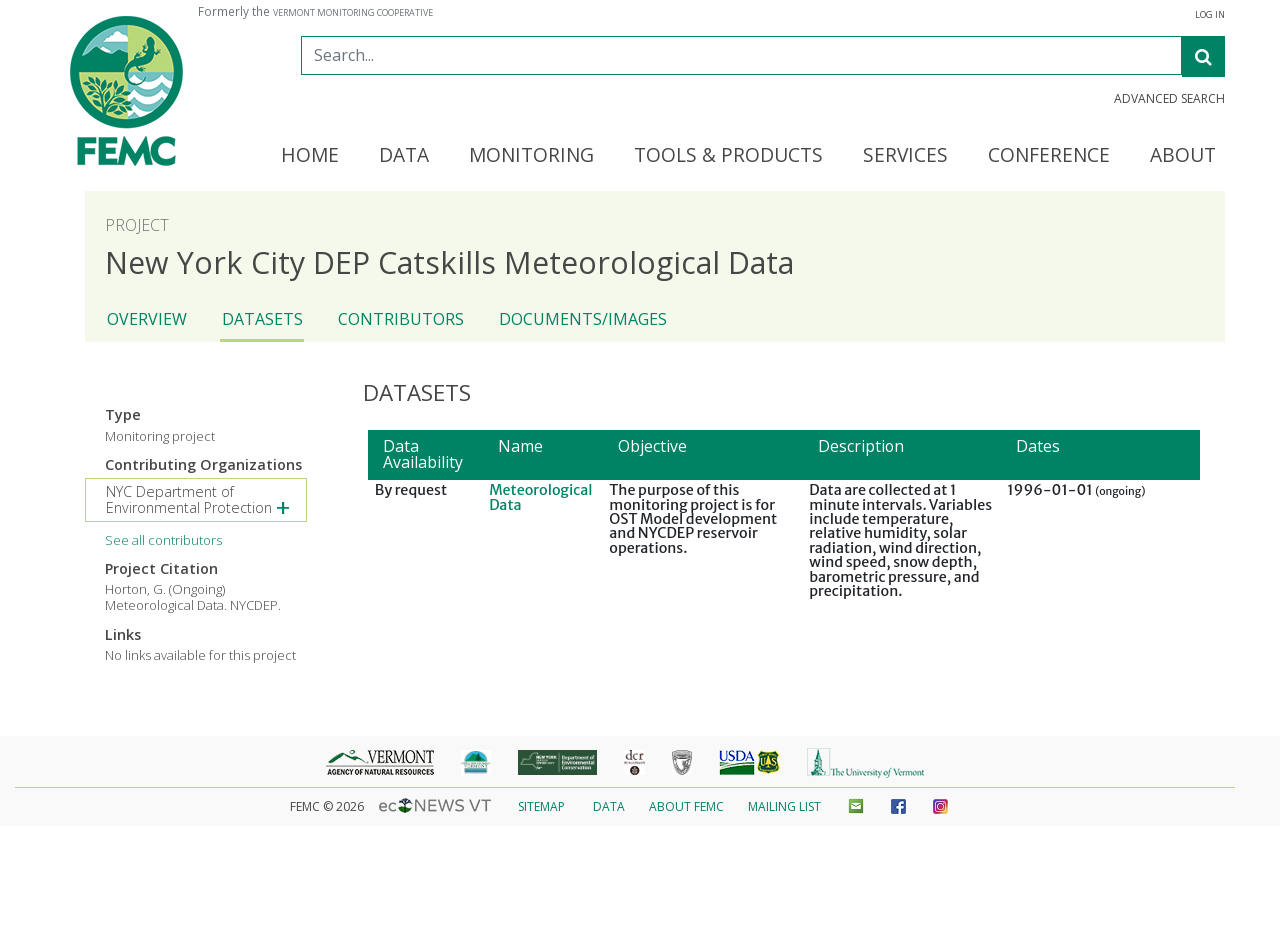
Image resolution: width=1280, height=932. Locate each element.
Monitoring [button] (531, 156)
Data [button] (404, 156)
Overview (147, 319)
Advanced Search (1169, 99)
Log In (1210, 15)
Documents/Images (583, 319)
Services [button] (905, 156)
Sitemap (541, 806)
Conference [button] (1049, 156)
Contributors (401, 319)
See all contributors (163, 540)
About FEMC (686, 806)
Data (609, 806)
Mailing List (784, 806)
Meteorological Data (540, 497)
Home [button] (310, 156)
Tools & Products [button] (728, 156)
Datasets (262, 319)
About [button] (1183, 156)
